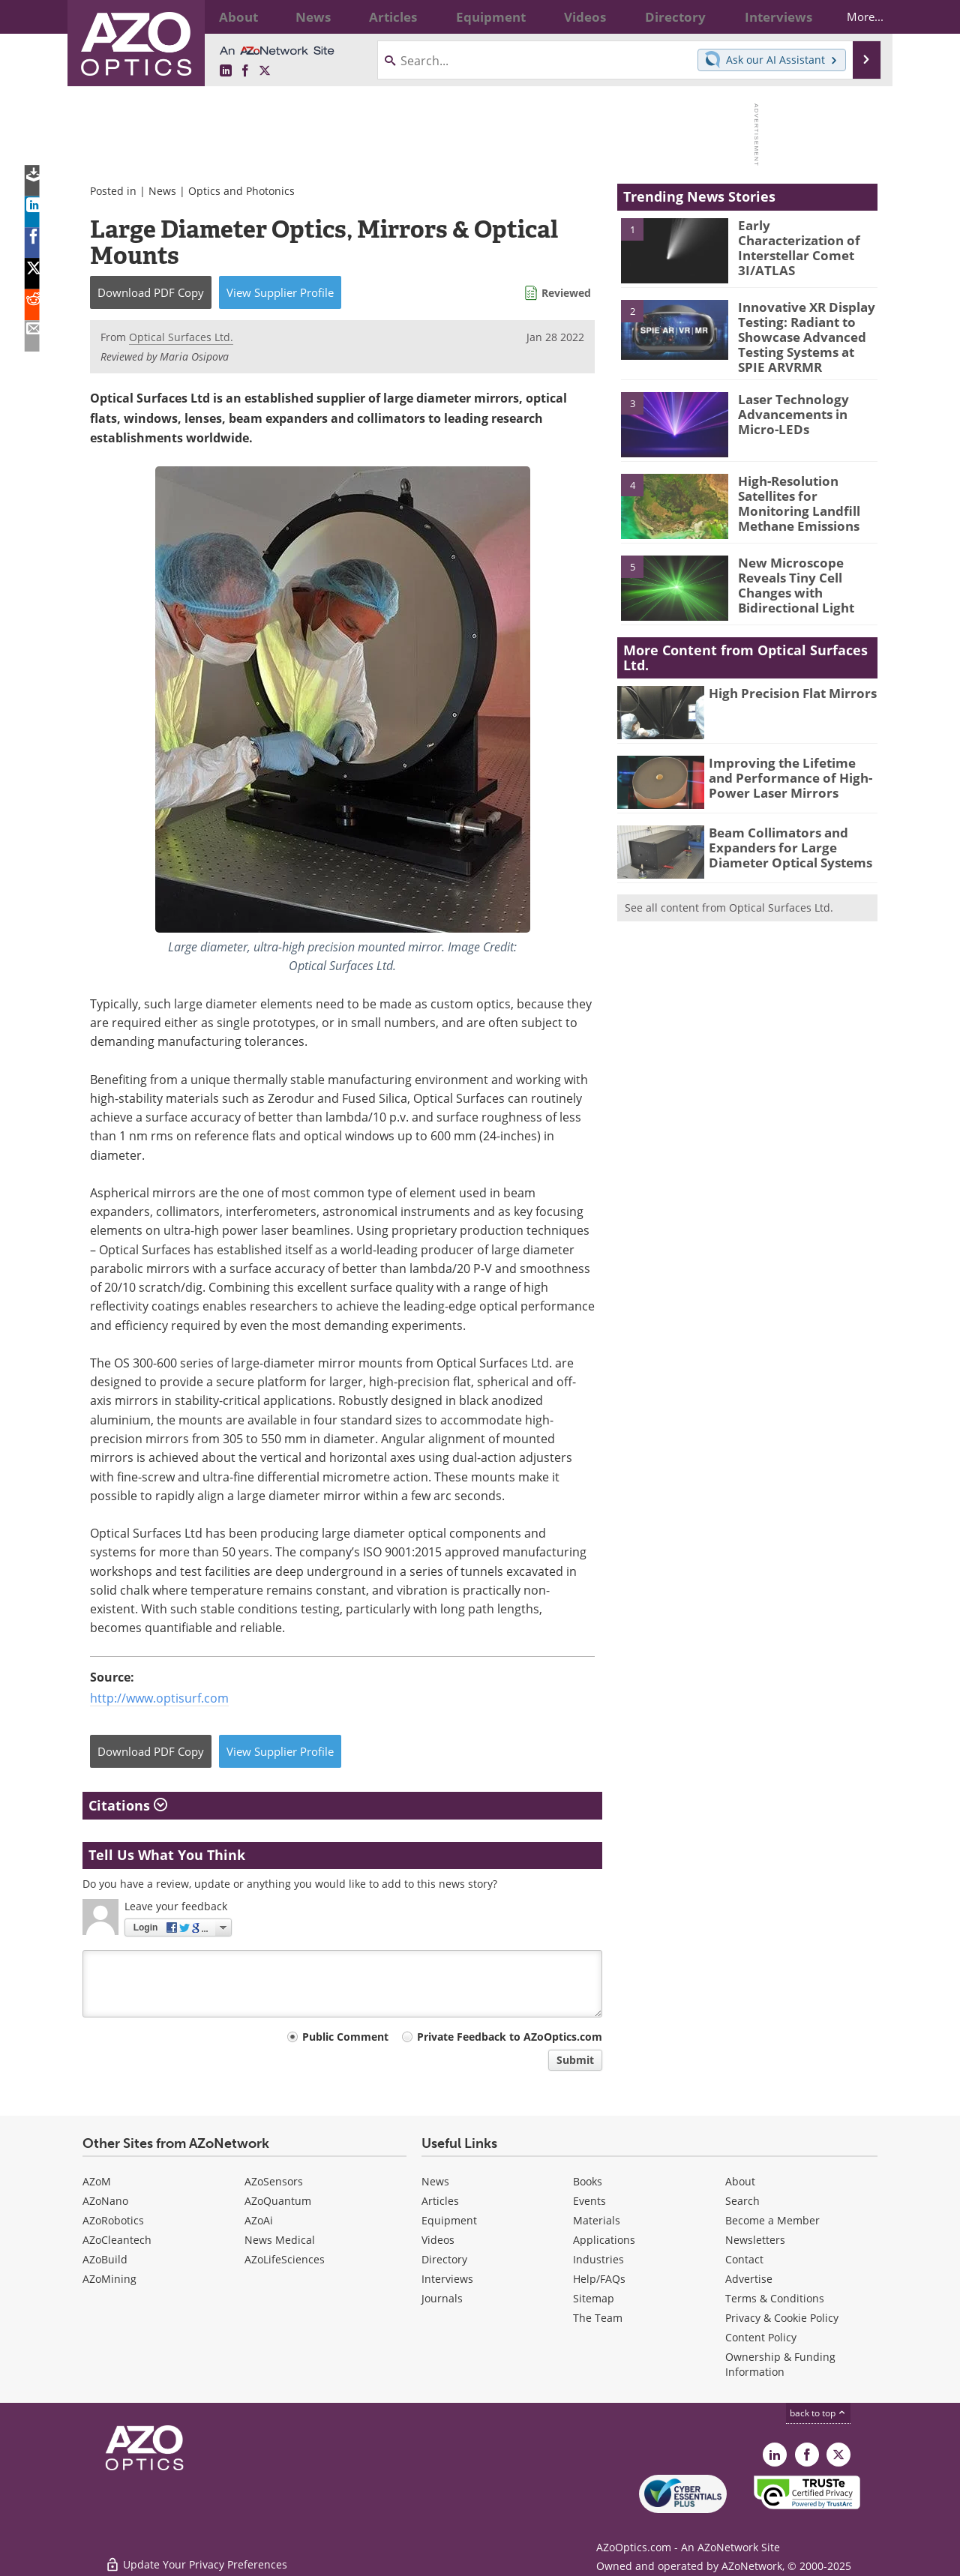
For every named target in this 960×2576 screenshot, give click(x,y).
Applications (604, 2240)
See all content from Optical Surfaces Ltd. (729, 900)
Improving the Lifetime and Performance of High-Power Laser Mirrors (787, 768)
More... (852, 16)
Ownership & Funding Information (780, 2364)
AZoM (96, 2181)
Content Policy (760, 2337)
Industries (598, 2259)
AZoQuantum (277, 2201)
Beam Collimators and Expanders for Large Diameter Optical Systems (783, 838)
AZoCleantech (117, 2240)
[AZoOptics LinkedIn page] (226, 71)
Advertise (748, 2279)
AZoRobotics (113, 2220)
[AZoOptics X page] (265, 71)
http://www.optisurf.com (159, 1698)
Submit (575, 2060)
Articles (440, 2201)
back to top (818, 2413)
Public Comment (345, 2036)
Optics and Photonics (241, 191)
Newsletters (755, 2240)
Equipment (449, 2220)
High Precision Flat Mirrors (784, 685)
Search (742, 2201)
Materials (596, 2220)
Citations (127, 1805)
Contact (744, 2259)
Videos (438, 2240)
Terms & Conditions (774, 2298)
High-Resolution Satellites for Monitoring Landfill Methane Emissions (807, 493)
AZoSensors (273, 2181)
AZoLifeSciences (284, 2259)
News (162, 191)
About (740, 2181)
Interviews (447, 2279)
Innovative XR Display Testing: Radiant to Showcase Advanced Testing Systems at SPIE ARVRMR (803, 333)
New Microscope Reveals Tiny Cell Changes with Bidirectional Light (808, 568)
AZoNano (105, 2201)
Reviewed (566, 293)
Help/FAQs (599, 2279)
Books (587, 2181)
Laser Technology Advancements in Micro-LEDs (807, 405)
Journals (442, 2298)
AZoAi (258, 2220)
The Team (597, 2318)
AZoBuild (105, 2259)
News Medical (279, 2240)
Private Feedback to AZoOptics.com (509, 2036)
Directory (444, 2259)
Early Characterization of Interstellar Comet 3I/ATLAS (802, 238)
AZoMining (109, 2279)
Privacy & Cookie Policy (781, 2318)
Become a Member (772, 2220)
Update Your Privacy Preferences (196, 2557)
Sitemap (593, 2298)
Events (589, 2201)
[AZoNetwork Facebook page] (245, 71)
